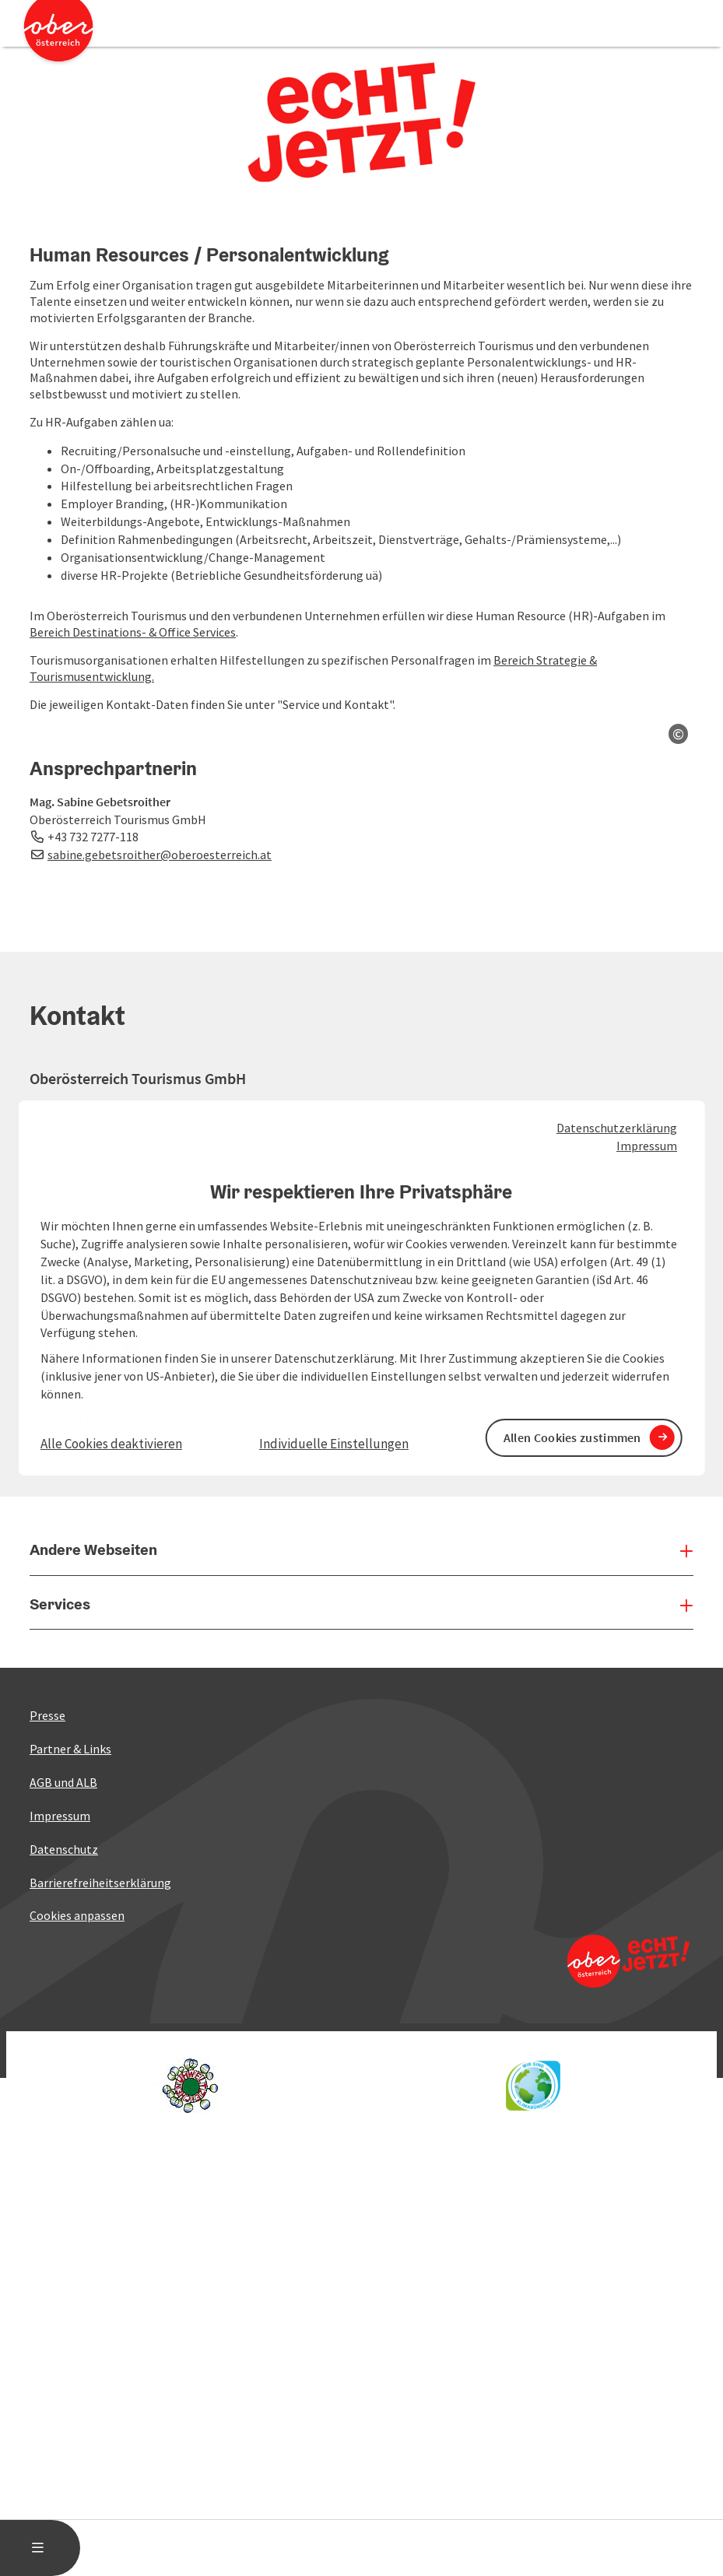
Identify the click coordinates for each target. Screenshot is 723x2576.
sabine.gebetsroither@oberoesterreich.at (159, 1753)
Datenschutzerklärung (616, 1127)
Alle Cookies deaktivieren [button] (111, 1443)
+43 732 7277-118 (93, 1736)
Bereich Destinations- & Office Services (133, 632)
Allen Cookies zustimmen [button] (572, 1437)
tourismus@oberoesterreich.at (112, 2128)
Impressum (646, 1145)
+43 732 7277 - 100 (77, 2080)
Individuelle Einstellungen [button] (334, 1443)
